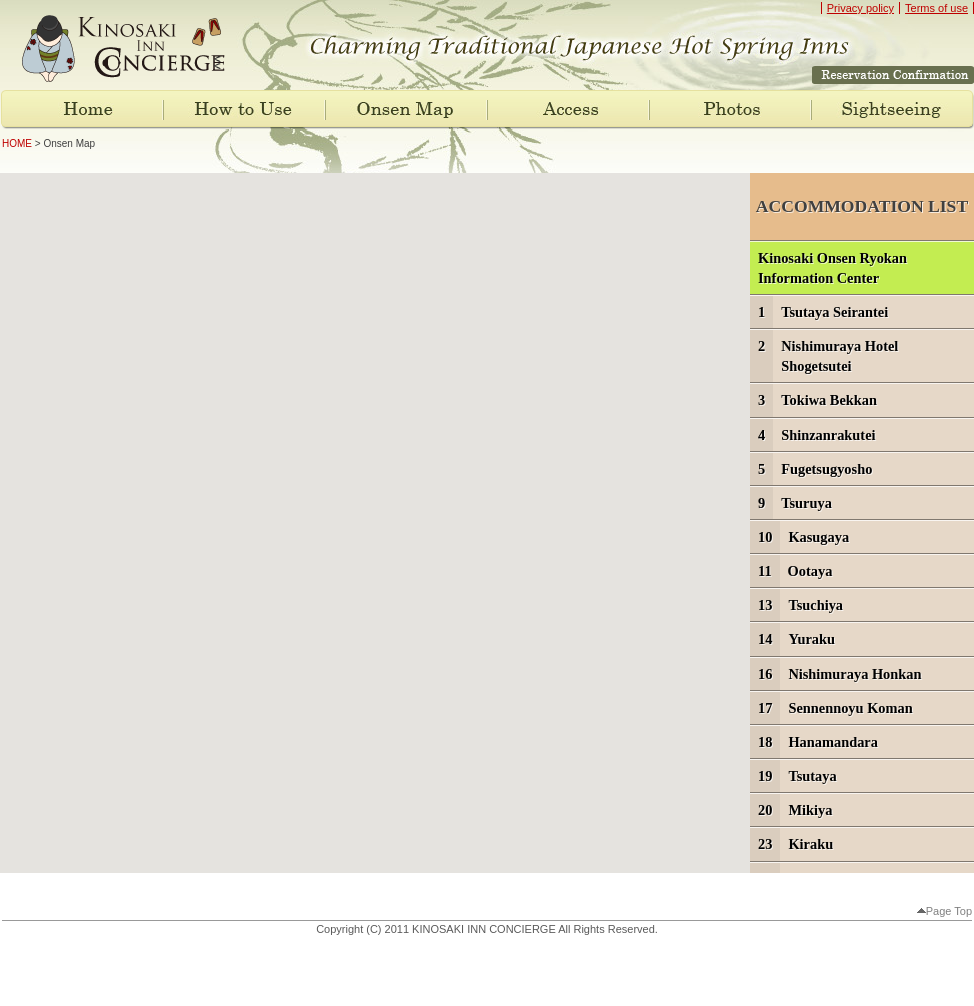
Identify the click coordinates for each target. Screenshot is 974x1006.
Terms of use (936, 8)
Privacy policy (860, 8)
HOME (17, 143)
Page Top (944, 911)
